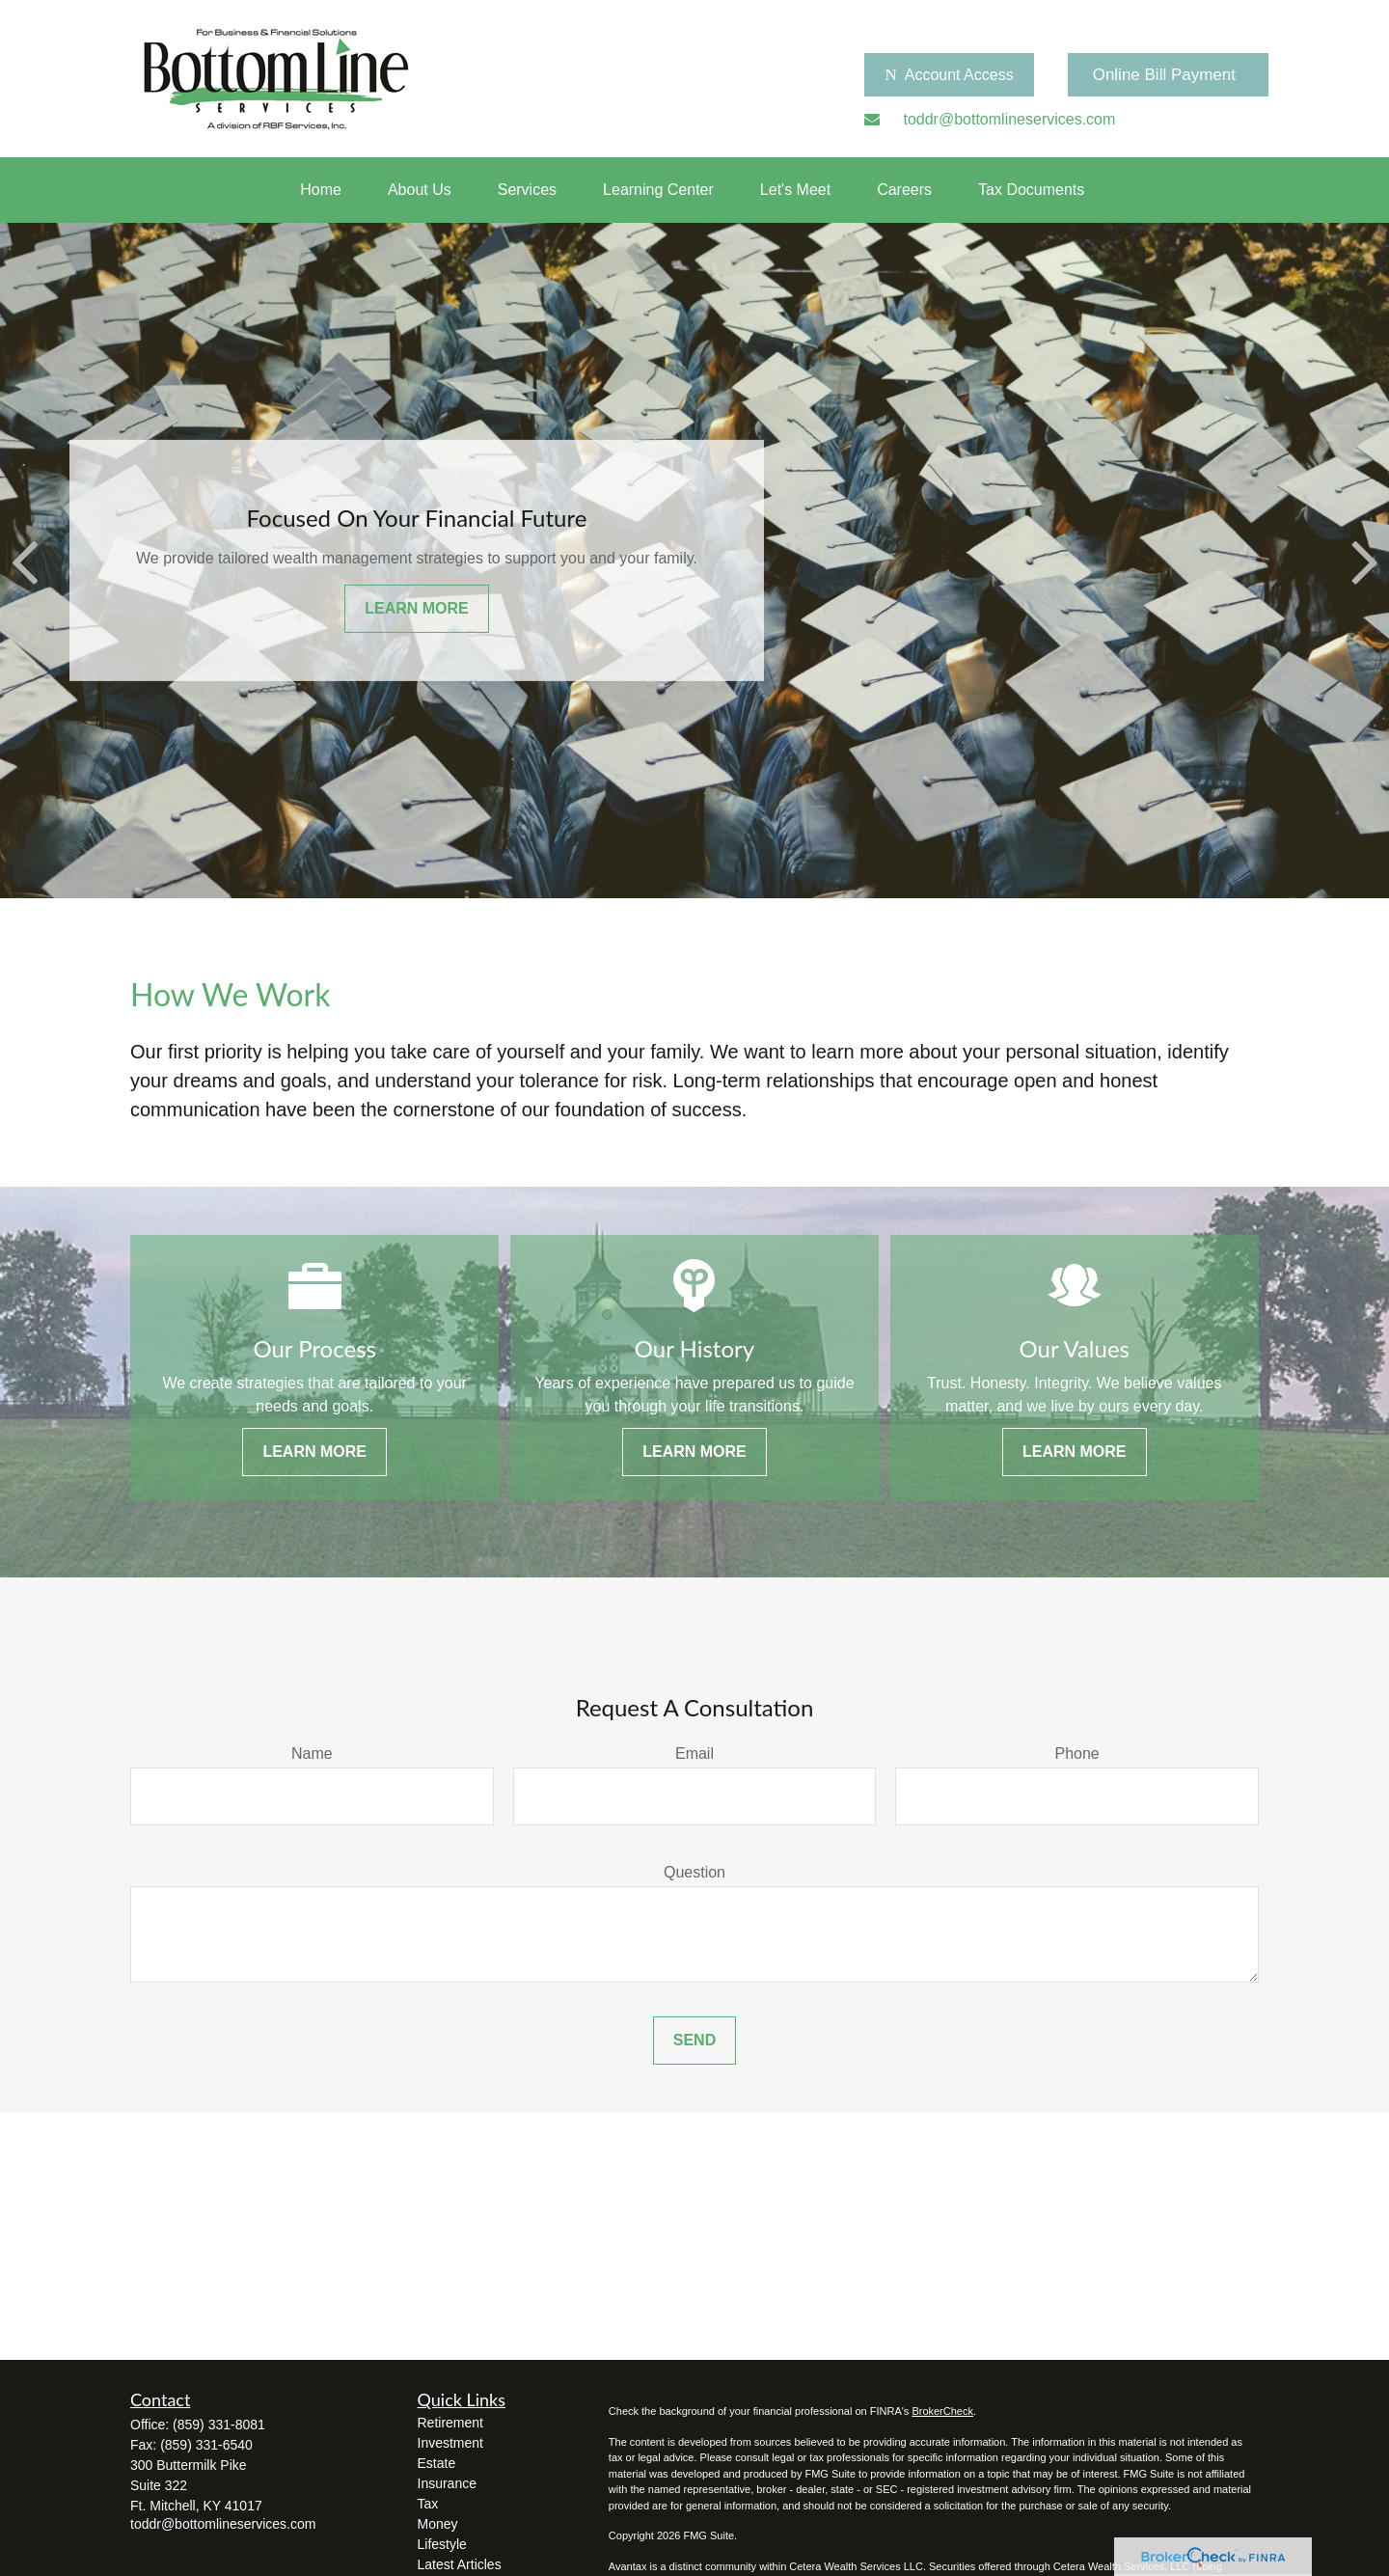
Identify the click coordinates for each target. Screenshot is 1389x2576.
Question (694, 1872)
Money (438, 2524)
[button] (321, 190)
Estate (437, 2463)
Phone (1077, 1753)
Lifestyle (442, 2544)
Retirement (450, 2422)
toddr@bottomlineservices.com (222, 2524)
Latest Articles (460, 2564)
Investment (450, 2443)
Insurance (447, 2483)
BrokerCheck (942, 2411)
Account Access (949, 75)
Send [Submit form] (694, 2040)
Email (694, 1753)
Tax (428, 2503)
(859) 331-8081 (219, 2424)
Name (312, 1753)
